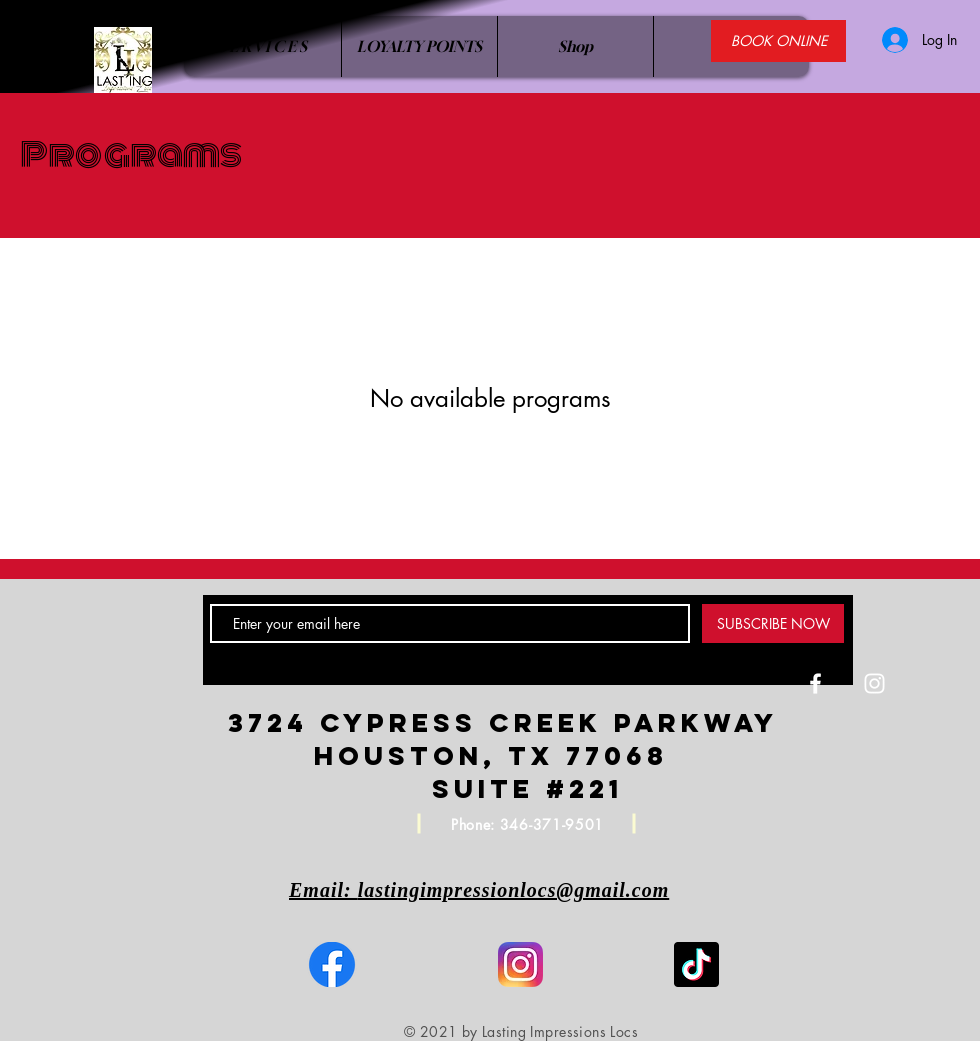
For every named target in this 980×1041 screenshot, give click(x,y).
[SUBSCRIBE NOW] (773, 623)
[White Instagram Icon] (874, 683)
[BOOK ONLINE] (778, 41)
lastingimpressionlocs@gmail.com (514, 890)
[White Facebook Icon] (815, 683)
